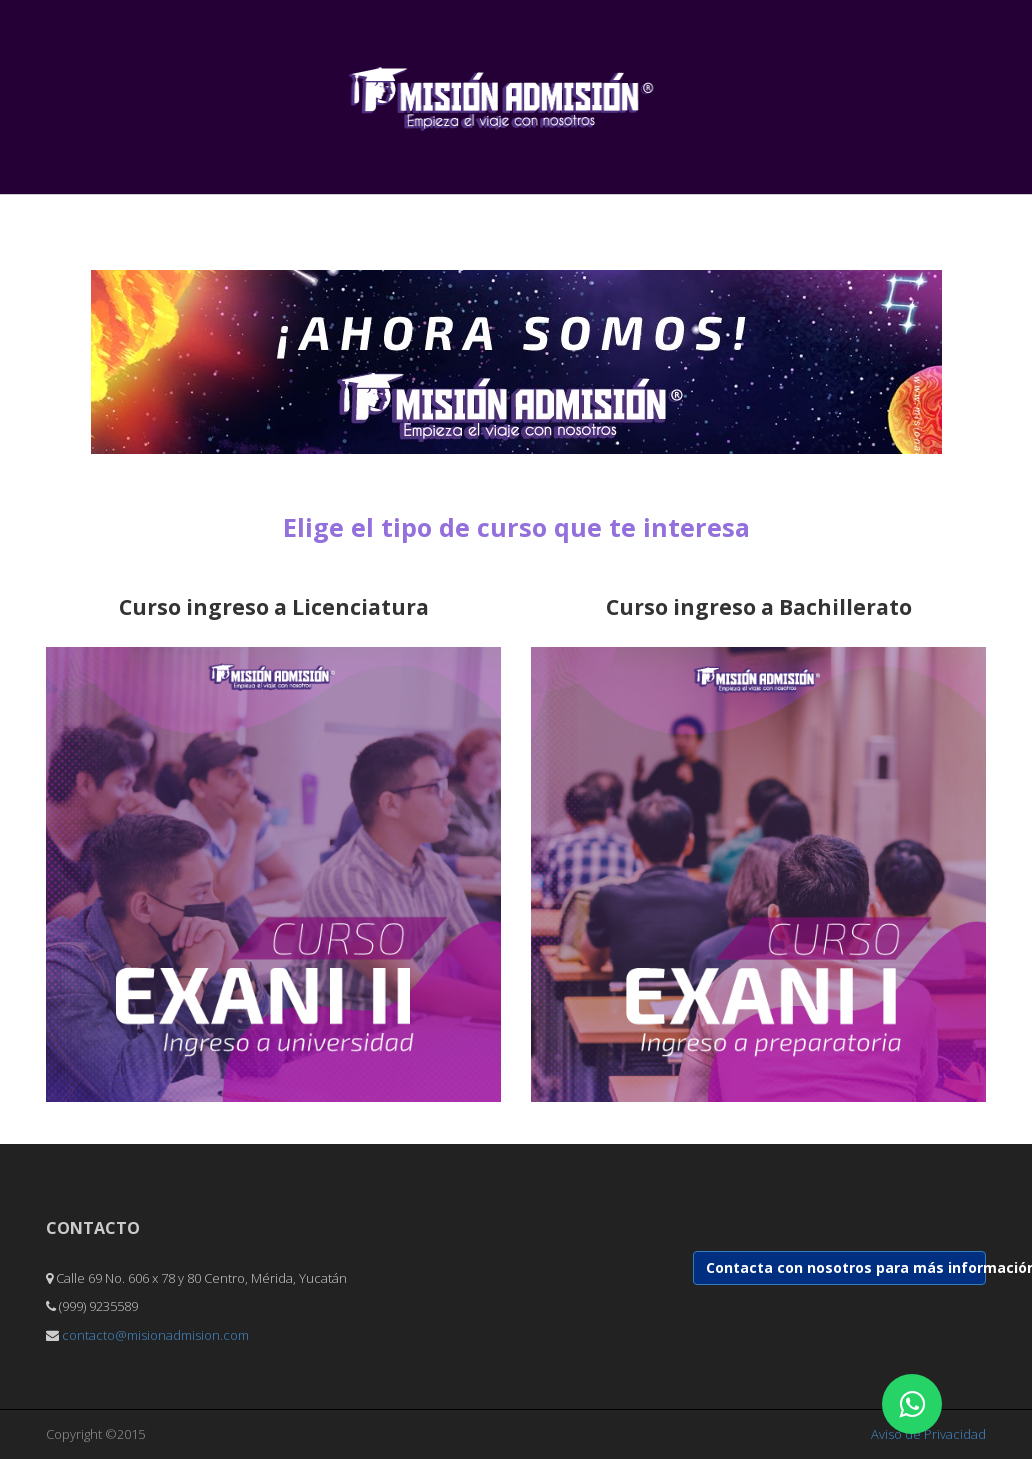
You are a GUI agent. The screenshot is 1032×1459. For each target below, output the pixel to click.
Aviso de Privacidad (928, 1434)
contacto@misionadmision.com (155, 1335)
